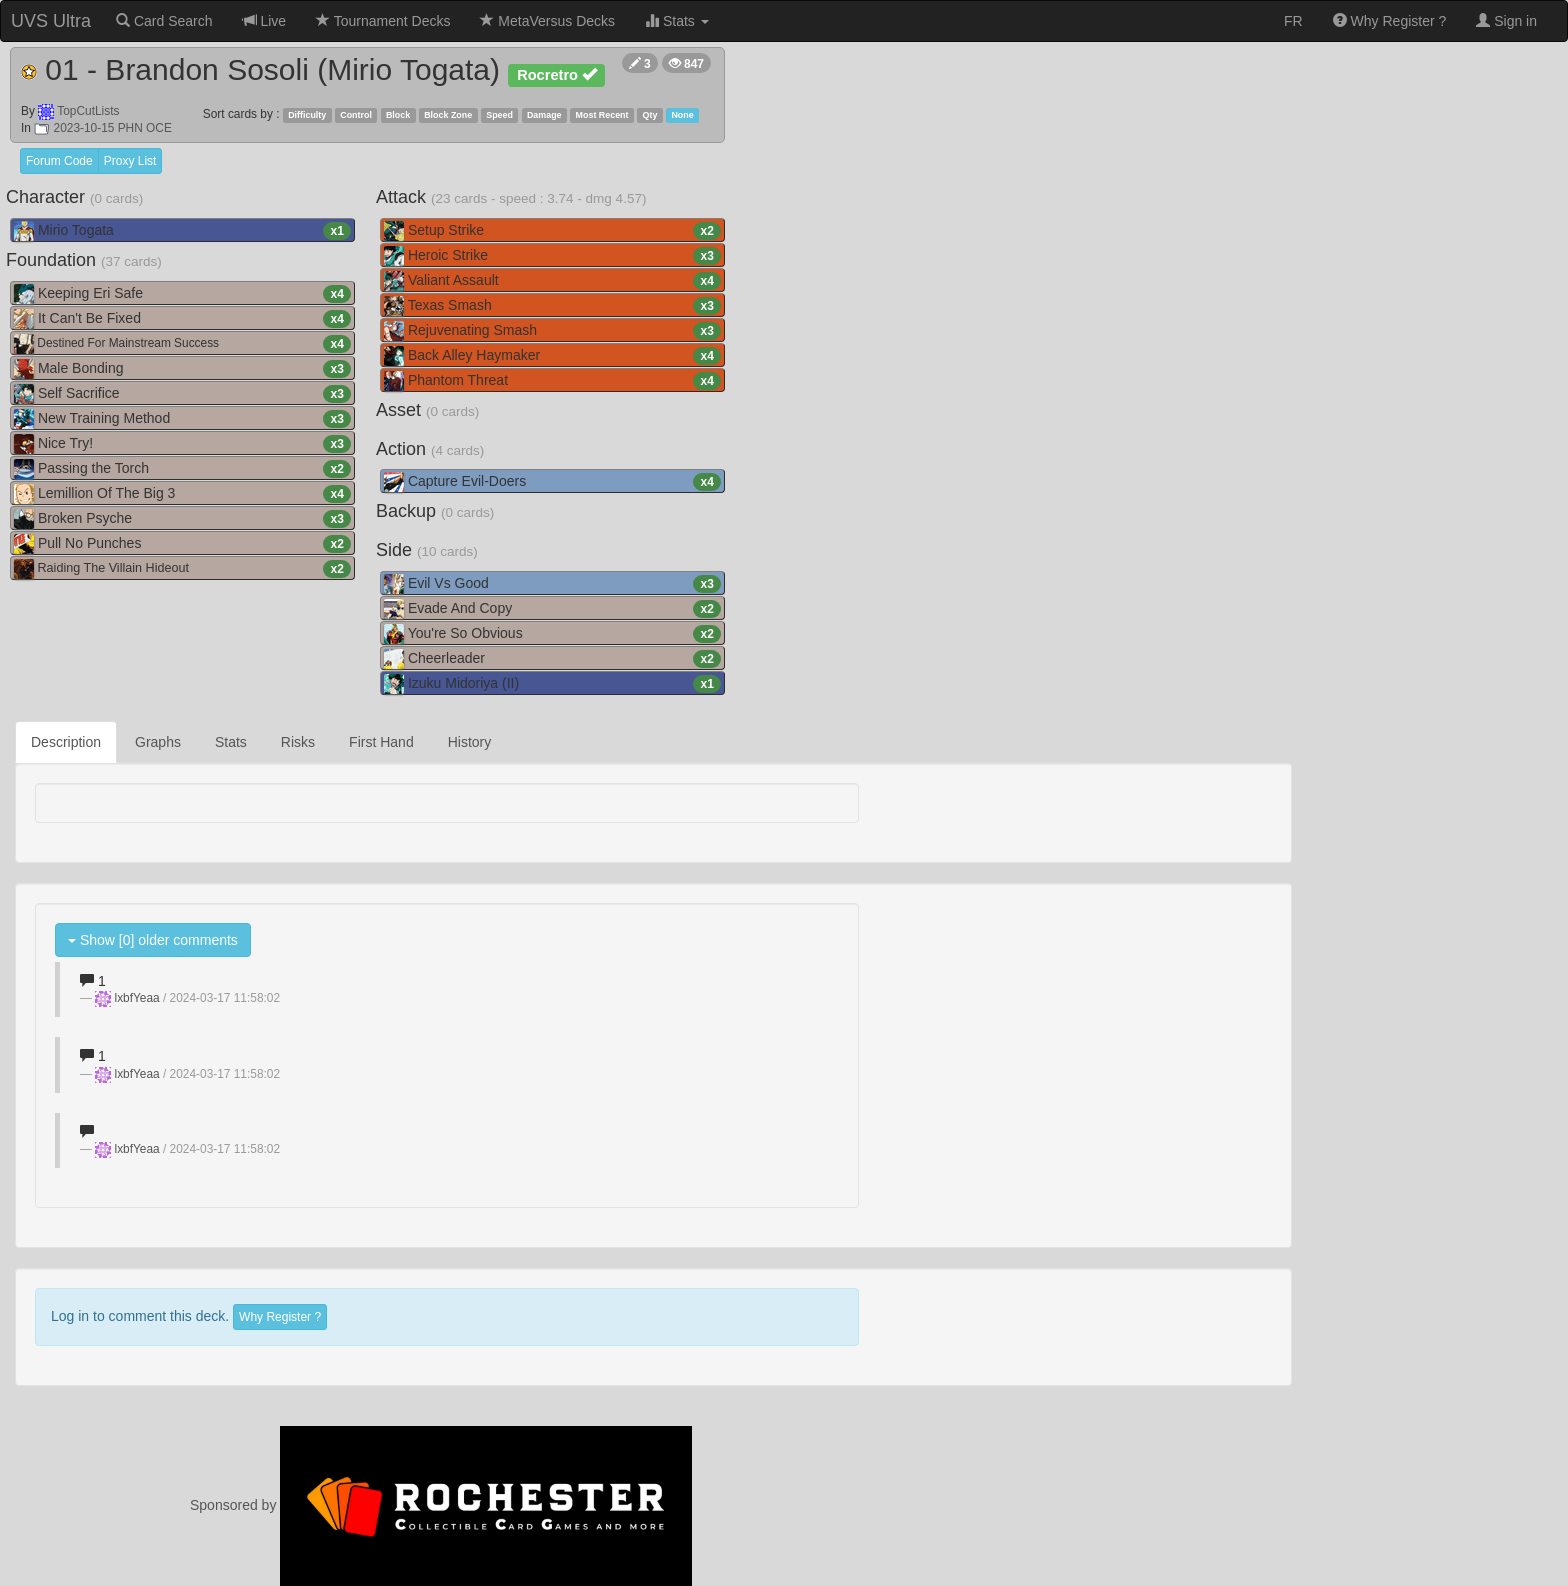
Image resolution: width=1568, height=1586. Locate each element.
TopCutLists (88, 111)
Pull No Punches (182, 544)
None (682, 115)
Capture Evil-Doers (552, 482)
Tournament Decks (383, 21)
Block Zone (448, 115)
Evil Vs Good (552, 584)
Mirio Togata (182, 231)
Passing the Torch (182, 469)
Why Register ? (1390, 21)
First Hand (381, 742)
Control (356, 115)
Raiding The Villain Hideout (182, 569)
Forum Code (59, 161)
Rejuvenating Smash (552, 331)
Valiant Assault (552, 281)
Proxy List (130, 161)
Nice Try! (182, 444)
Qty (650, 115)
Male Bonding (182, 369)
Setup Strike (552, 231)
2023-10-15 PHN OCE (103, 128)
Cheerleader (552, 659)
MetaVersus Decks (547, 21)
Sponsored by (441, 1505)
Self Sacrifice (182, 394)
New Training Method (182, 419)
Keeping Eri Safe (182, 294)
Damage (544, 115)
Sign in (1506, 21)
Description (66, 742)
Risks (298, 742)
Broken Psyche (182, 519)
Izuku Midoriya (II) (552, 684)
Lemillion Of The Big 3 (182, 494)
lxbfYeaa (137, 998)
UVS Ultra (51, 21)
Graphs (158, 742)
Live (265, 21)
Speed (499, 115)
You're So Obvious (552, 634)
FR (1293, 21)
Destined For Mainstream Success (182, 344)
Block (398, 115)
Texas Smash (552, 306)
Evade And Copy (552, 609)
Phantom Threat (552, 381)
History (470, 742)
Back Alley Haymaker (552, 356)
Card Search (164, 21)
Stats (677, 21)
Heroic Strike (552, 256)
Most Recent (602, 115)
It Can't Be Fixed (182, 319)
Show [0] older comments (153, 940)
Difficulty (307, 115)
